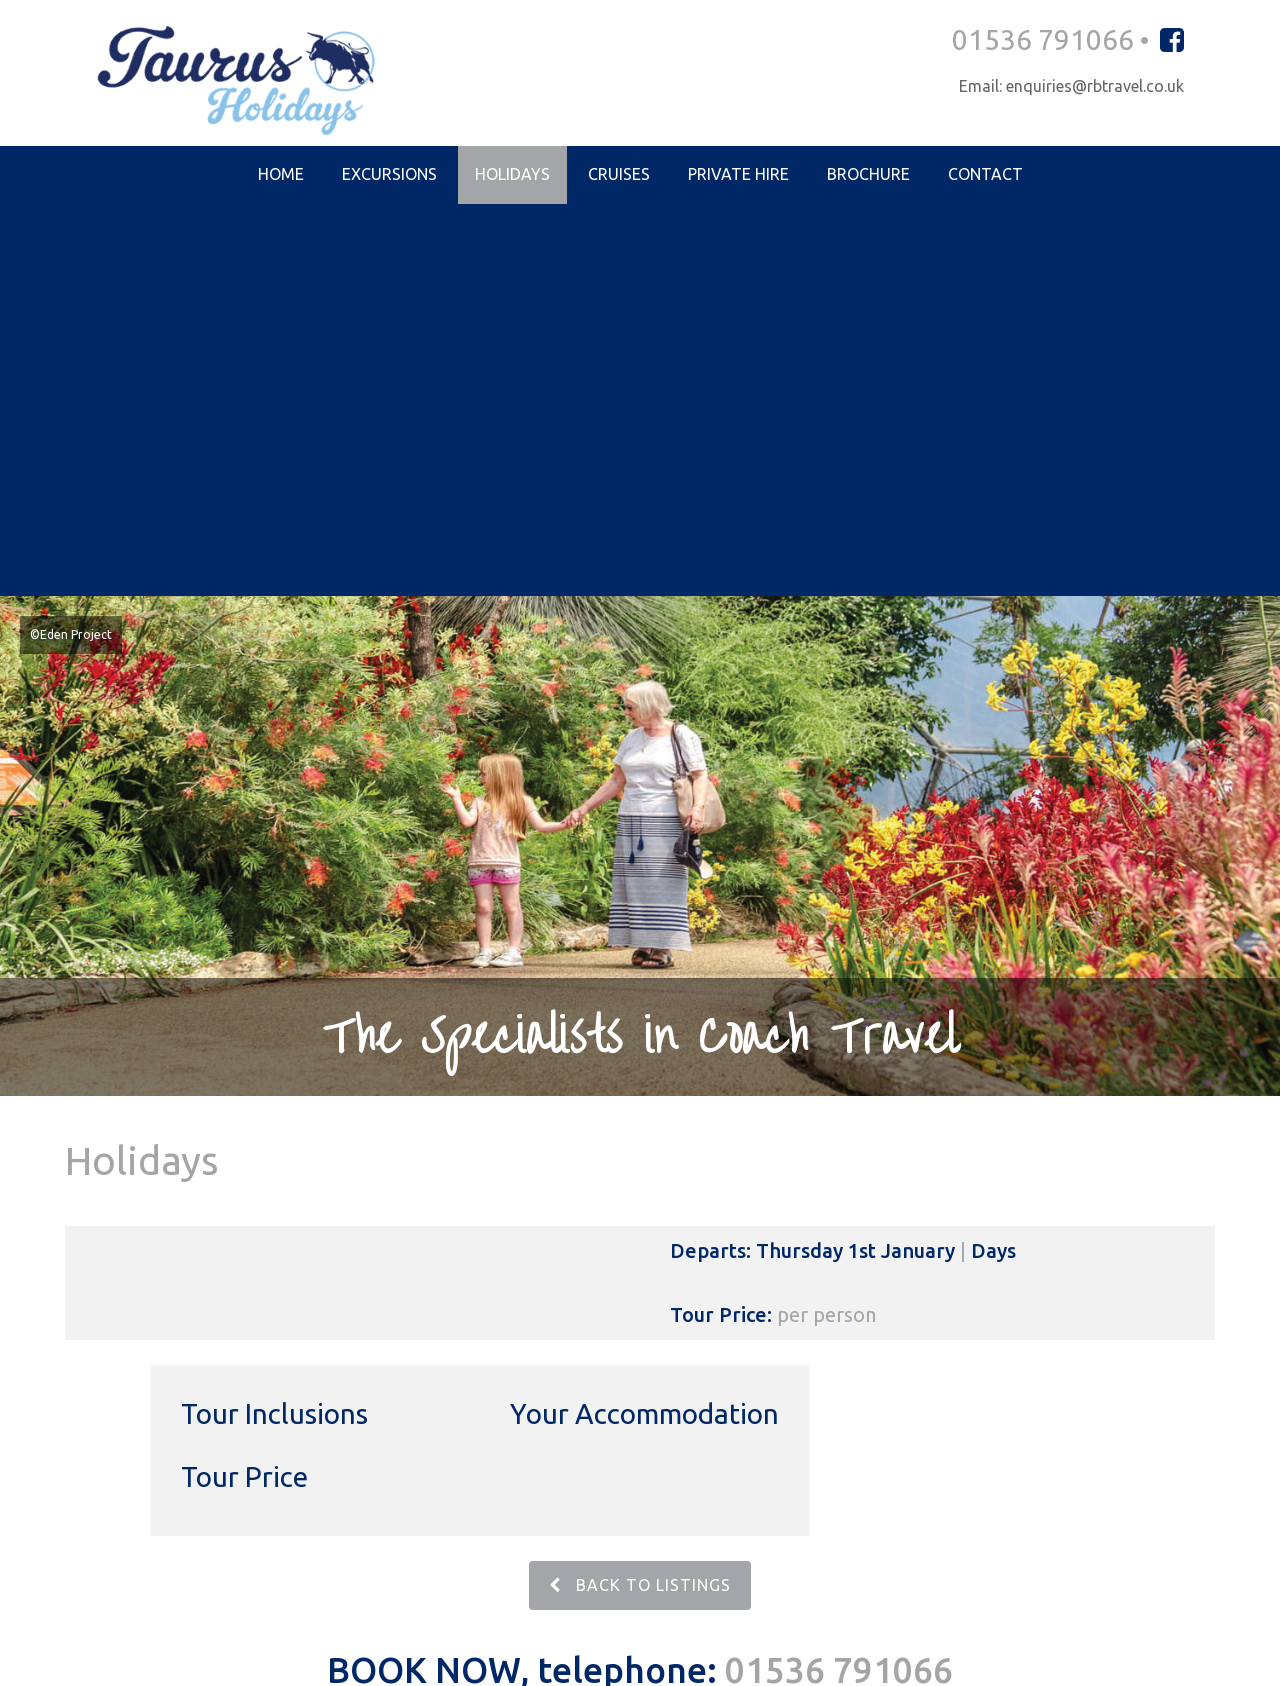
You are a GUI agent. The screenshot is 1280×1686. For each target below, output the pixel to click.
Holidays (512, 176)
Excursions (389, 176)
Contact (985, 176)
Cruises (619, 176)
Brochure (868, 176)
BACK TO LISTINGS (640, 1196)
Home (281, 176)
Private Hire (738, 176)
